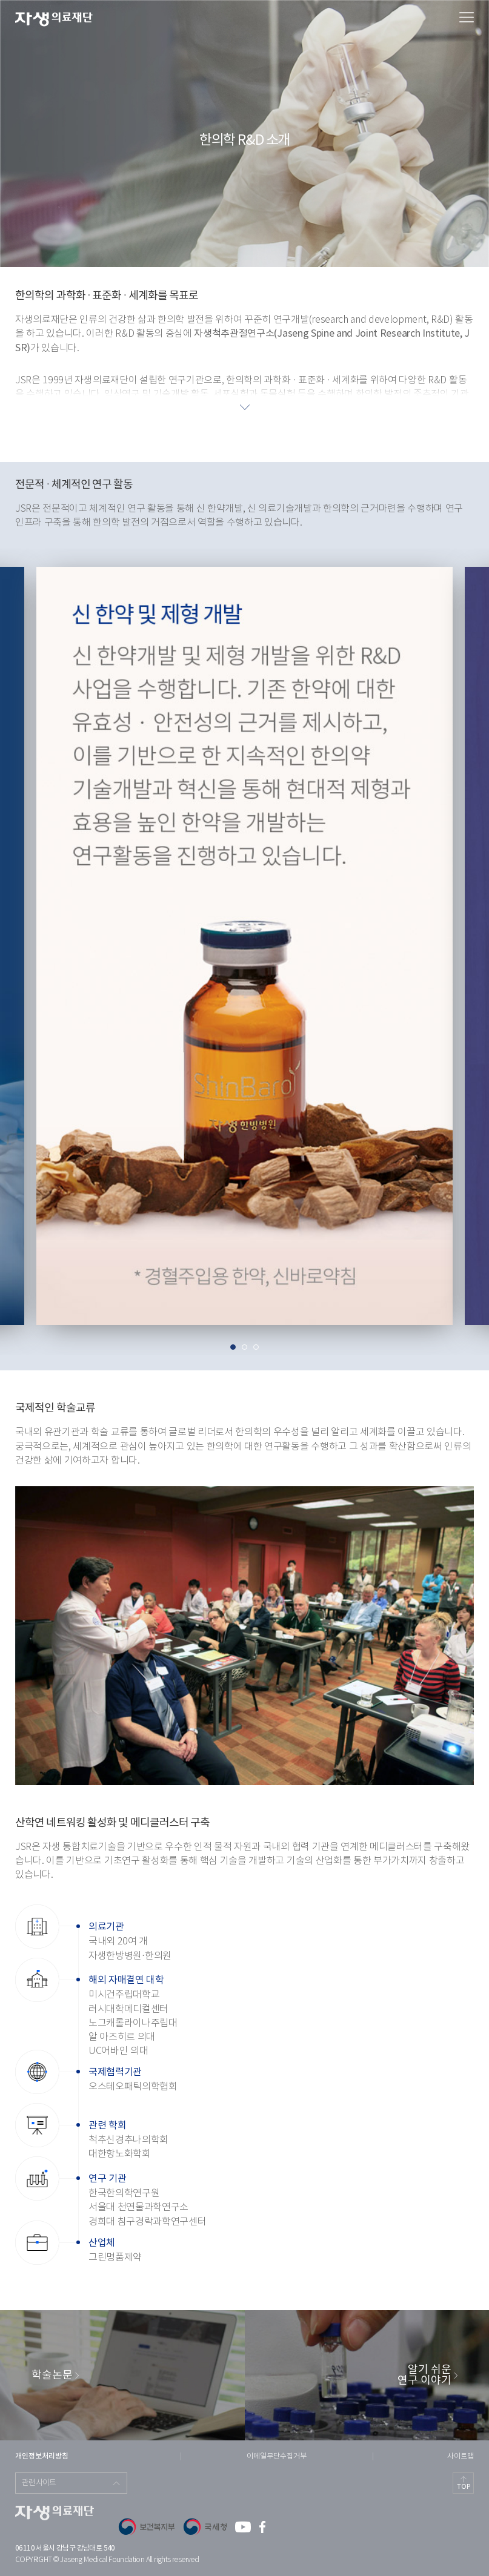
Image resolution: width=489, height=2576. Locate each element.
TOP (463, 2487)
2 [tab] (244, 1347)
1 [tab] (233, 1347)
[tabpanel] (244, 952)
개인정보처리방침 (41, 2456)
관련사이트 (39, 2483)
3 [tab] (256, 1347)
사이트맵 (460, 2456)
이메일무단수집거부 (277, 2456)
